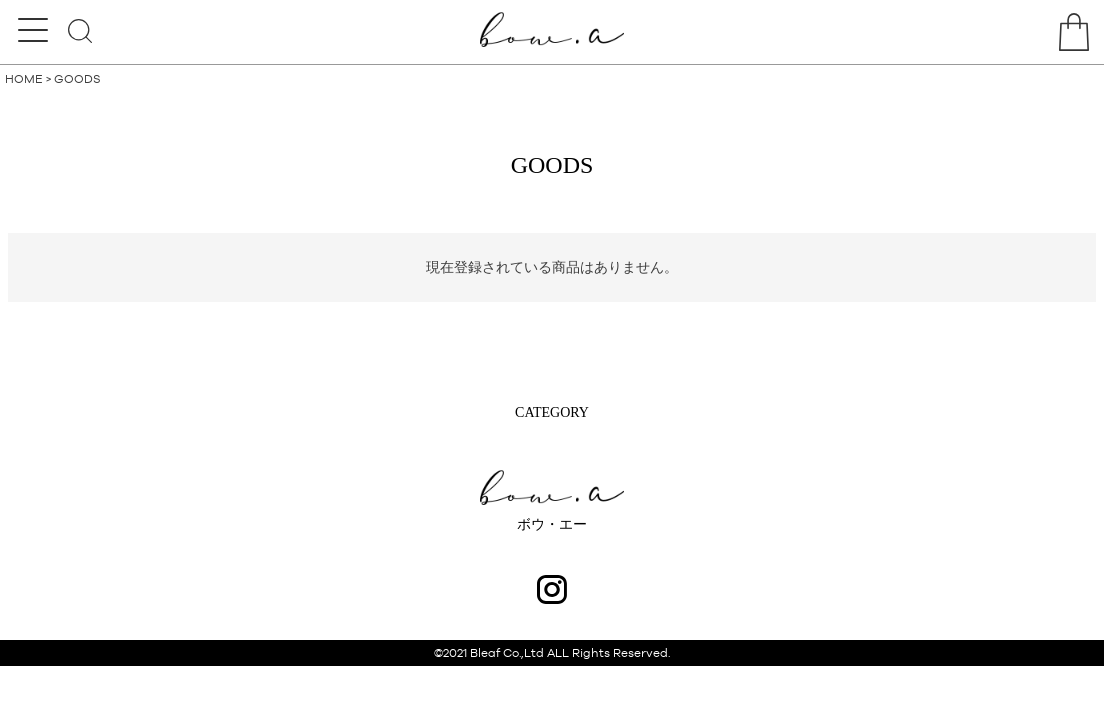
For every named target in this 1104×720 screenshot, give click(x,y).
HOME (24, 79)
